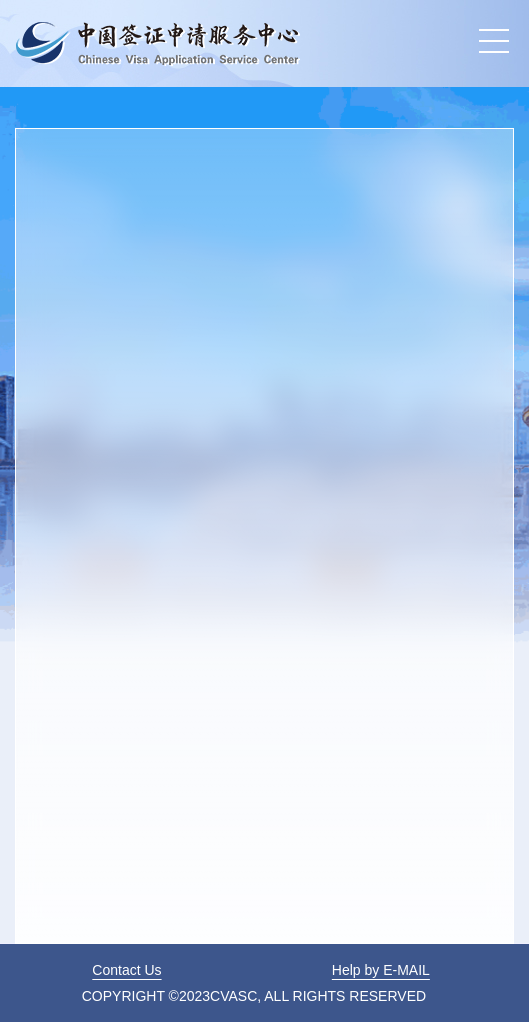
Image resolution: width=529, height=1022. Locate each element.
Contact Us (126, 970)
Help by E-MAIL (381, 970)
